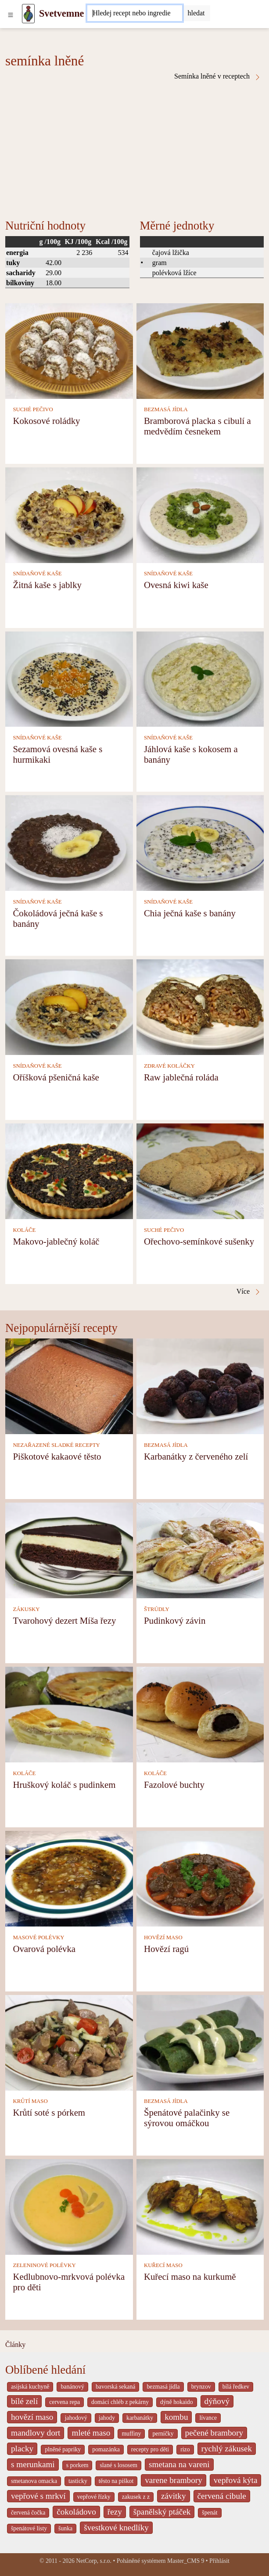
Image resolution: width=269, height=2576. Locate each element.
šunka (65, 2528)
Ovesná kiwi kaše (176, 585)
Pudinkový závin (174, 1620)
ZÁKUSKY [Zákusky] (26, 1609)
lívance (208, 2418)
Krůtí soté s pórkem (49, 2112)
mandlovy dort (35, 2432)
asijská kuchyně (30, 2386)
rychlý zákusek (226, 2448)
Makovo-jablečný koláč (56, 1241)
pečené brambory (214, 2432)
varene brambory (173, 2480)
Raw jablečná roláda (181, 1077)
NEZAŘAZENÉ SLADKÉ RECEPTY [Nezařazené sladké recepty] (56, 1445)
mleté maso (91, 2432)
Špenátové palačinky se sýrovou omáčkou (187, 2117)
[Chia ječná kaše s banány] (200, 842)
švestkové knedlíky (116, 2527)
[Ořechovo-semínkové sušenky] (200, 1170)
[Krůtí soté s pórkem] (69, 2042)
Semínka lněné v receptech (217, 76)
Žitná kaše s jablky (47, 585)
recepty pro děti (150, 2449)
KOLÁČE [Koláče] (24, 1230)
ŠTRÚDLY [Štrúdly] (156, 1609)
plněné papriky (63, 2449)
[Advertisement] (134, 146)
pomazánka (106, 2449)
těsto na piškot (116, 2481)
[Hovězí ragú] (200, 1878)
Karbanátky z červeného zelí (196, 1456)
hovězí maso (32, 2417)
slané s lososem (118, 2465)
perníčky (162, 2433)
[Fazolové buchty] (200, 1714)
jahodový (76, 2418)
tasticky (77, 2481)
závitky (173, 2496)
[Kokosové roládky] (69, 350)
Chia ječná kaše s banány (190, 913)
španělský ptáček (162, 2511)
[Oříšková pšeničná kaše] (69, 1006)
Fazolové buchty (174, 1785)
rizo (185, 2449)
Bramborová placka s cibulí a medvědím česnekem (197, 426)
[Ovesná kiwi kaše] (200, 514)
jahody (107, 2418)
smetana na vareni (179, 2464)
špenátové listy (29, 2528)
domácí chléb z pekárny (120, 2402)
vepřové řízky (94, 2496)
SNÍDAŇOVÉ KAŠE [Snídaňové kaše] (37, 573)
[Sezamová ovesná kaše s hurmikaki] (69, 678)
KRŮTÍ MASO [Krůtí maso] (30, 2101)
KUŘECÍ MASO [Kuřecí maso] (163, 2265)
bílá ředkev (235, 2386)
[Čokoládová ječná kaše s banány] (69, 842)
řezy (115, 2511)
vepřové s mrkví (38, 2496)
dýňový (217, 2401)
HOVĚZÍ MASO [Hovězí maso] (163, 1937)
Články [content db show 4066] (15, 2344)
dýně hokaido (176, 2402)
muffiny (131, 2433)
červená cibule (221, 2496)
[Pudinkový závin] (200, 1549)
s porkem (77, 2465)
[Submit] (196, 13)
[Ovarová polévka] (69, 1878)
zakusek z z (136, 2496)
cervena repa (64, 2402)
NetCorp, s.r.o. (93, 2561)
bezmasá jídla (163, 2386)
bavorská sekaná (115, 2386)
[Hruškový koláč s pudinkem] (69, 1714)
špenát (209, 2512)
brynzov (201, 2386)
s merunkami (33, 2464)
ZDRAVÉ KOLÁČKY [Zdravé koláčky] (169, 1066)
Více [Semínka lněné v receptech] (249, 1291)
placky (22, 2448)
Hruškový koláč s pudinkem (64, 1785)
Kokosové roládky (46, 421)
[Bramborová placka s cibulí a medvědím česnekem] (200, 350)
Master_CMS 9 (185, 2561)
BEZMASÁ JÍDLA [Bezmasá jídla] (166, 409)
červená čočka (28, 2512)
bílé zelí (24, 2401)
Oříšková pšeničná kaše (56, 1077)
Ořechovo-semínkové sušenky (199, 1241)
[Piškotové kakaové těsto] (69, 1385)
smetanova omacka (34, 2481)
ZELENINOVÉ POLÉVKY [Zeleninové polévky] (44, 2265)
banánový (72, 2386)
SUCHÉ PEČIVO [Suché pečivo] (33, 409)
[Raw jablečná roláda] (200, 1006)
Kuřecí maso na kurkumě (190, 2276)
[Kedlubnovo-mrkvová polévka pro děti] (69, 2206)
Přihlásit (219, 2561)
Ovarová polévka (44, 1949)
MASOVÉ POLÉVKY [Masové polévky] (38, 1937)
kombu (176, 2417)
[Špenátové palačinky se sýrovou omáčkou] (200, 2042)
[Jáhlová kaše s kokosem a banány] (200, 678)
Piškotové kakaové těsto (57, 1456)
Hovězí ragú (166, 1949)
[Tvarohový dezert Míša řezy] (69, 1549)
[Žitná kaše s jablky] (69, 514)
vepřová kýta (236, 2480)
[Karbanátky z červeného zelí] (200, 1385)
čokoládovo (76, 2511)
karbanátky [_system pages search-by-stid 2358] (139, 2418)
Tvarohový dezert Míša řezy (64, 1620)
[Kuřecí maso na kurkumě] (200, 2206)
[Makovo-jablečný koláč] (69, 1170)
